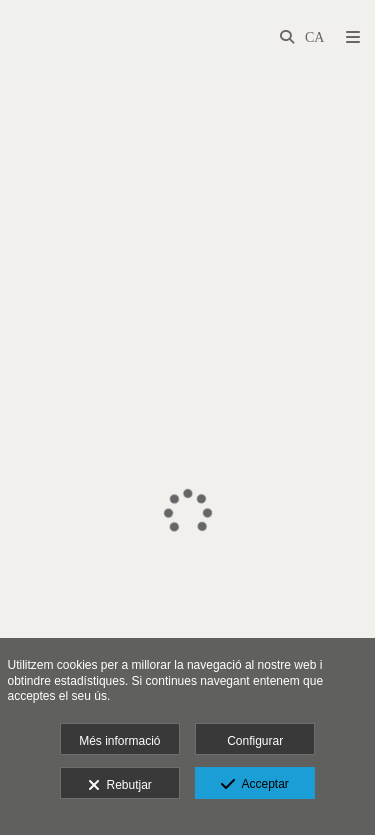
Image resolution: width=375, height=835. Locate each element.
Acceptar (254, 785)
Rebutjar (120, 786)
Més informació (119, 741)
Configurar (255, 741)
